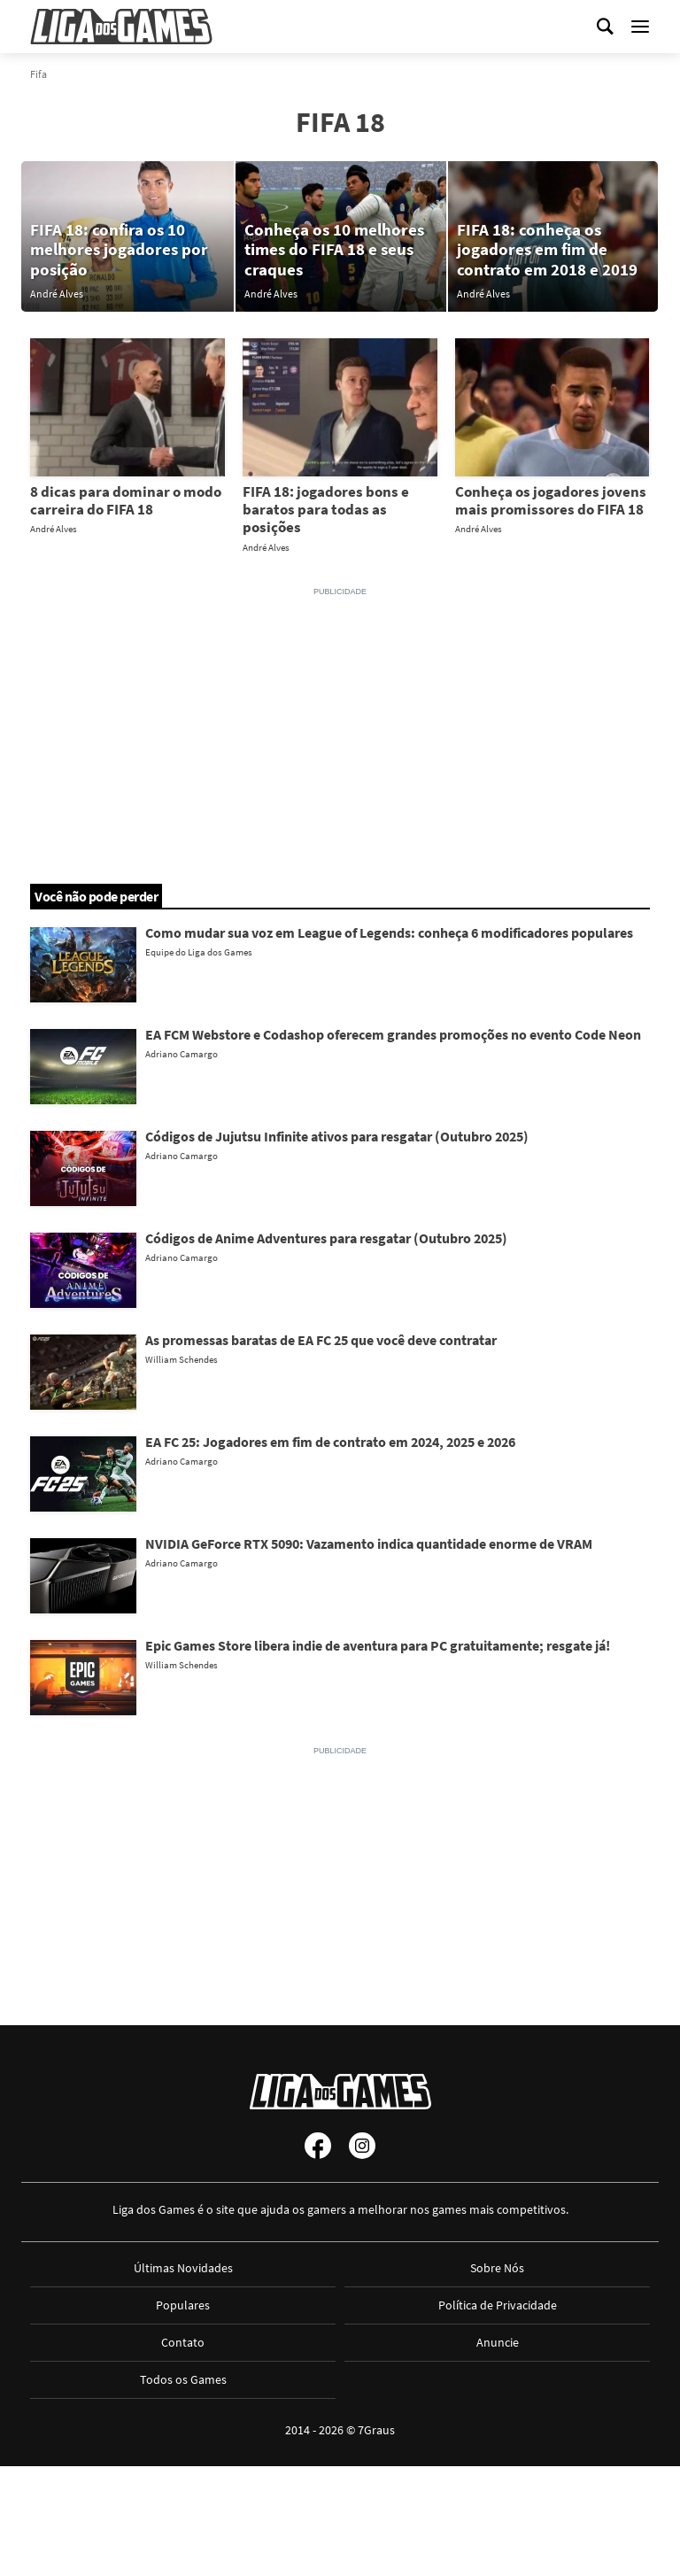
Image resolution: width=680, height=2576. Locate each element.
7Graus (376, 2430)
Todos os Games (183, 2379)
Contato (183, 2342)
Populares (183, 2305)
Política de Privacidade (497, 2305)
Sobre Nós (497, 2268)
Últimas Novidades (183, 2268)
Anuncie (497, 2342)
